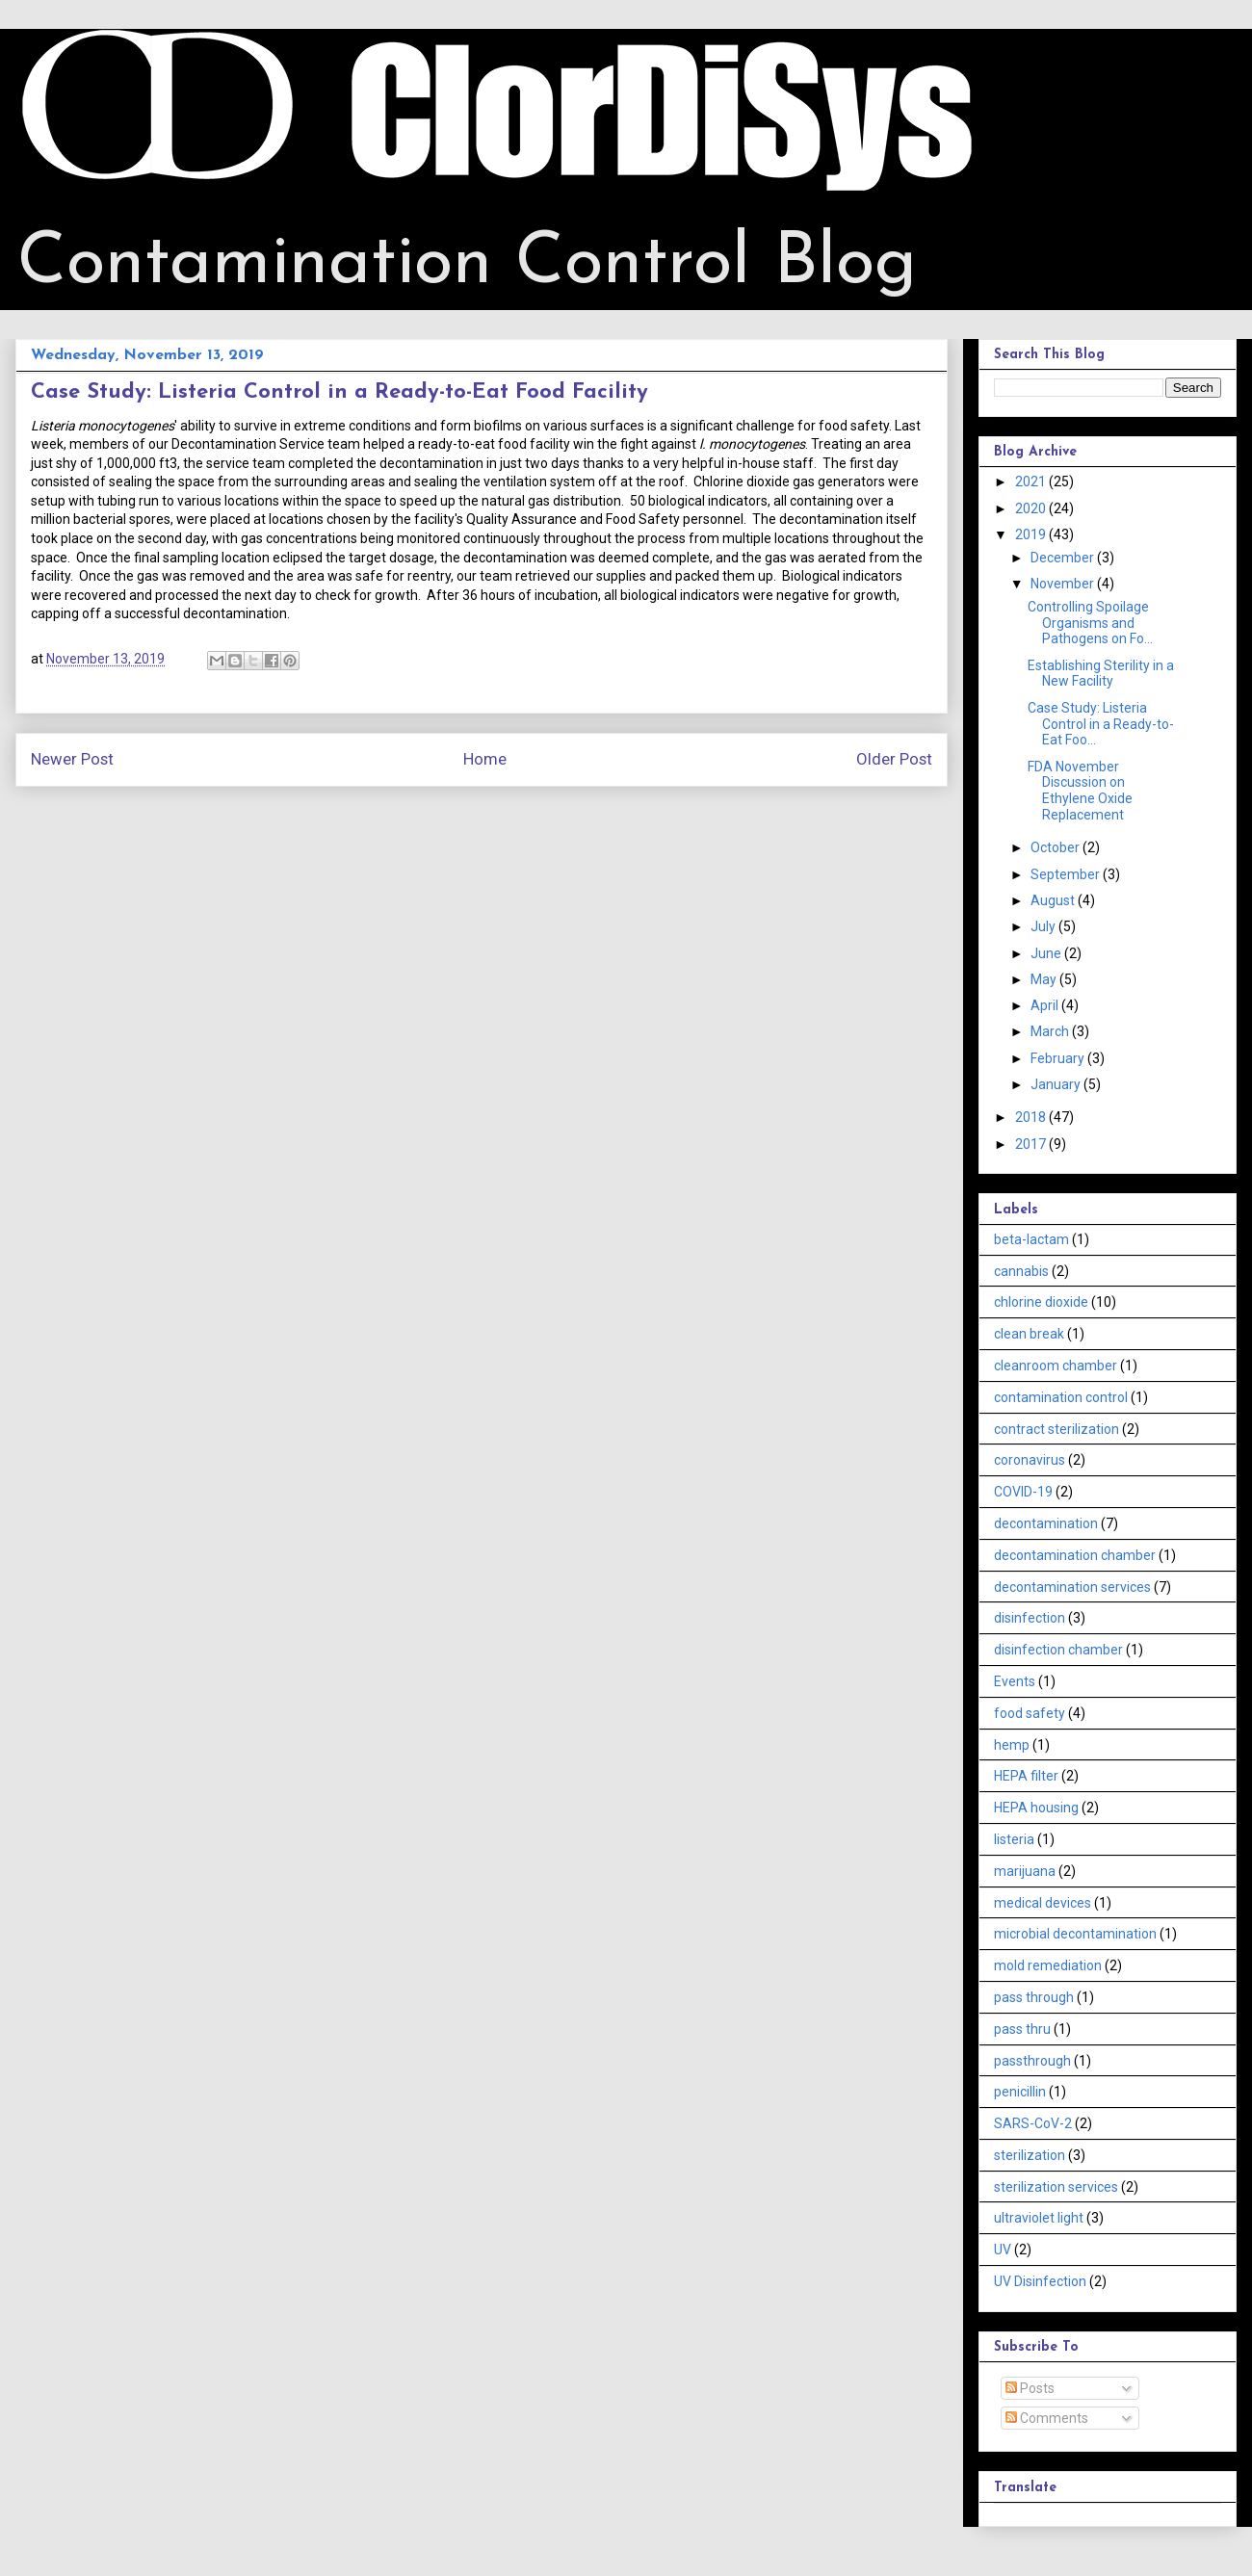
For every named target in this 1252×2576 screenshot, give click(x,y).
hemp (1012, 1745)
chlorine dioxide (1041, 1302)
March (1051, 1031)
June (1047, 953)
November (1063, 583)
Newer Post (72, 758)
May (1044, 979)
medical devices (1042, 1903)
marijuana (1025, 1871)
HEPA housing (1036, 1807)
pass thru (1022, 2029)
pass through (1034, 1997)
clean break (1029, 1333)
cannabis (1021, 1271)
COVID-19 (1023, 1491)
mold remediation (1048, 1965)
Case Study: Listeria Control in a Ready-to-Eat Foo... (1101, 724)
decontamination (1046, 1523)
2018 (1032, 1117)
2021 (1032, 481)
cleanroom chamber (1055, 1365)
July (1044, 926)
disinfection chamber (1058, 1649)
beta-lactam (1031, 1239)
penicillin (1020, 2091)
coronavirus (1029, 1460)
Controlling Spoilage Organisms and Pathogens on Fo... (1090, 623)
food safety (1029, 1713)
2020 (1032, 508)
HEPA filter (1026, 1775)
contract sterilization (1056, 1429)
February (1058, 1058)
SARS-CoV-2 (1033, 2123)
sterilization (1029, 2155)
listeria (1014, 1839)
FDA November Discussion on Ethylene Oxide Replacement (1080, 790)
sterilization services (1056, 2187)
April (1045, 1005)
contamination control (1061, 1397)
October (1056, 847)
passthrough (1032, 2061)
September (1066, 874)
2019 (1032, 534)
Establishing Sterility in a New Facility (1101, 674)
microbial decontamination (1075, 1933)
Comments (1046, 2418)
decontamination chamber (1075, 1555)
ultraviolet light (1038, 2217)
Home (485, 758)
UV (1002, 2249)
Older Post (894, 758)
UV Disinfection (1040, 2281)
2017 (1032, 1144)
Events (1014, 1681)
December (1063, 557)
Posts (1030, 2388)
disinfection (1029, 1618)
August (1054, 900)
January (1056, 1084)
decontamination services (1072, 1587)
